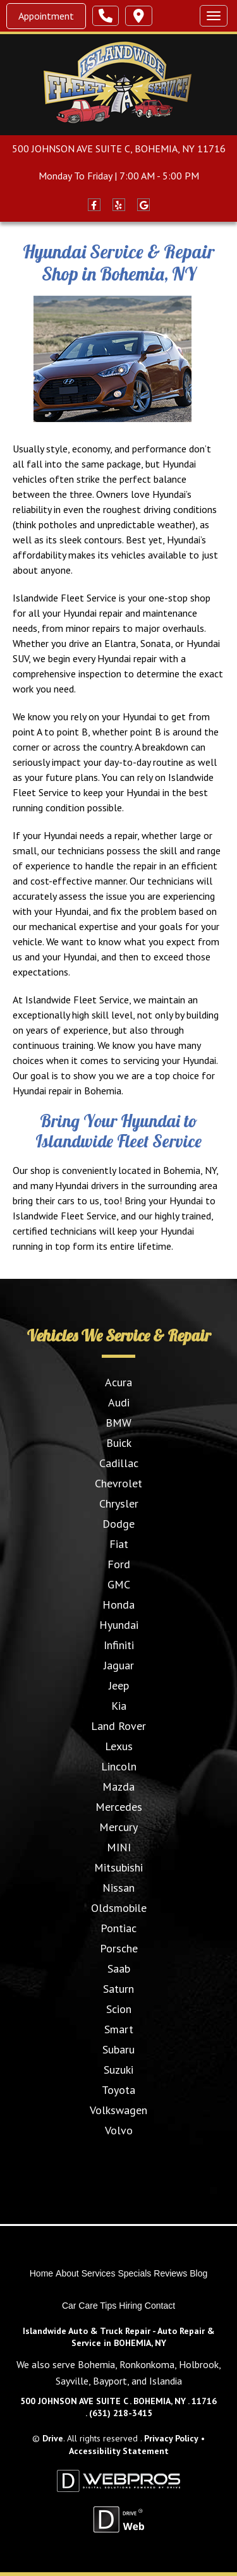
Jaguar (119, 1665)
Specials (134, 2273)
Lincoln (119, 1766)
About (67, 2273)
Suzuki (118, 2069)
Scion (118, 2009)
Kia (118, 1705)
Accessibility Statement (119, 2451)
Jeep (119, 1685)
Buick (118, 1443)
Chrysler (118, 1503)
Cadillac (118, 1463)
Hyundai (118, 1625)
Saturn (118, 1988)
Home (41, 2273)
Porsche (119, 1948)
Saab (118, 1968)
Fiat (118, 1544)
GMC (118, 1584)
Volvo (119, 2130)
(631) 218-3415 (120, 2413)
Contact (160, 2306)
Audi (119, 1402)
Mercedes (118, 1806)
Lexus (119, 1746)
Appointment (46, 15)
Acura (118, 1382)
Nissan (118, 1887)
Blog (198, 2273)
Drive (52, 2438)
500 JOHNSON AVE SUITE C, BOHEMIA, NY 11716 (119, 148)
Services (99, 2273)
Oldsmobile (119, 1908)
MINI (119, 1847)
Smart (118, 2029)
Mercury (118, 1827)
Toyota (118, 2090)
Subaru (118, 2049)
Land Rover (118, 1726)
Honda (118, 1604)
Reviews (170, 2273)
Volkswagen (118, 2110)
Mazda (118, 1786)
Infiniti (119, 1645)
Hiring (130, 2306)
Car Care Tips (89, 2306)
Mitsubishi (118, 1867)
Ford (118, 1564)
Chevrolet (118, 1483)
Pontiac (118, 1928)
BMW (118, 1422)
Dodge (118, 1523)
